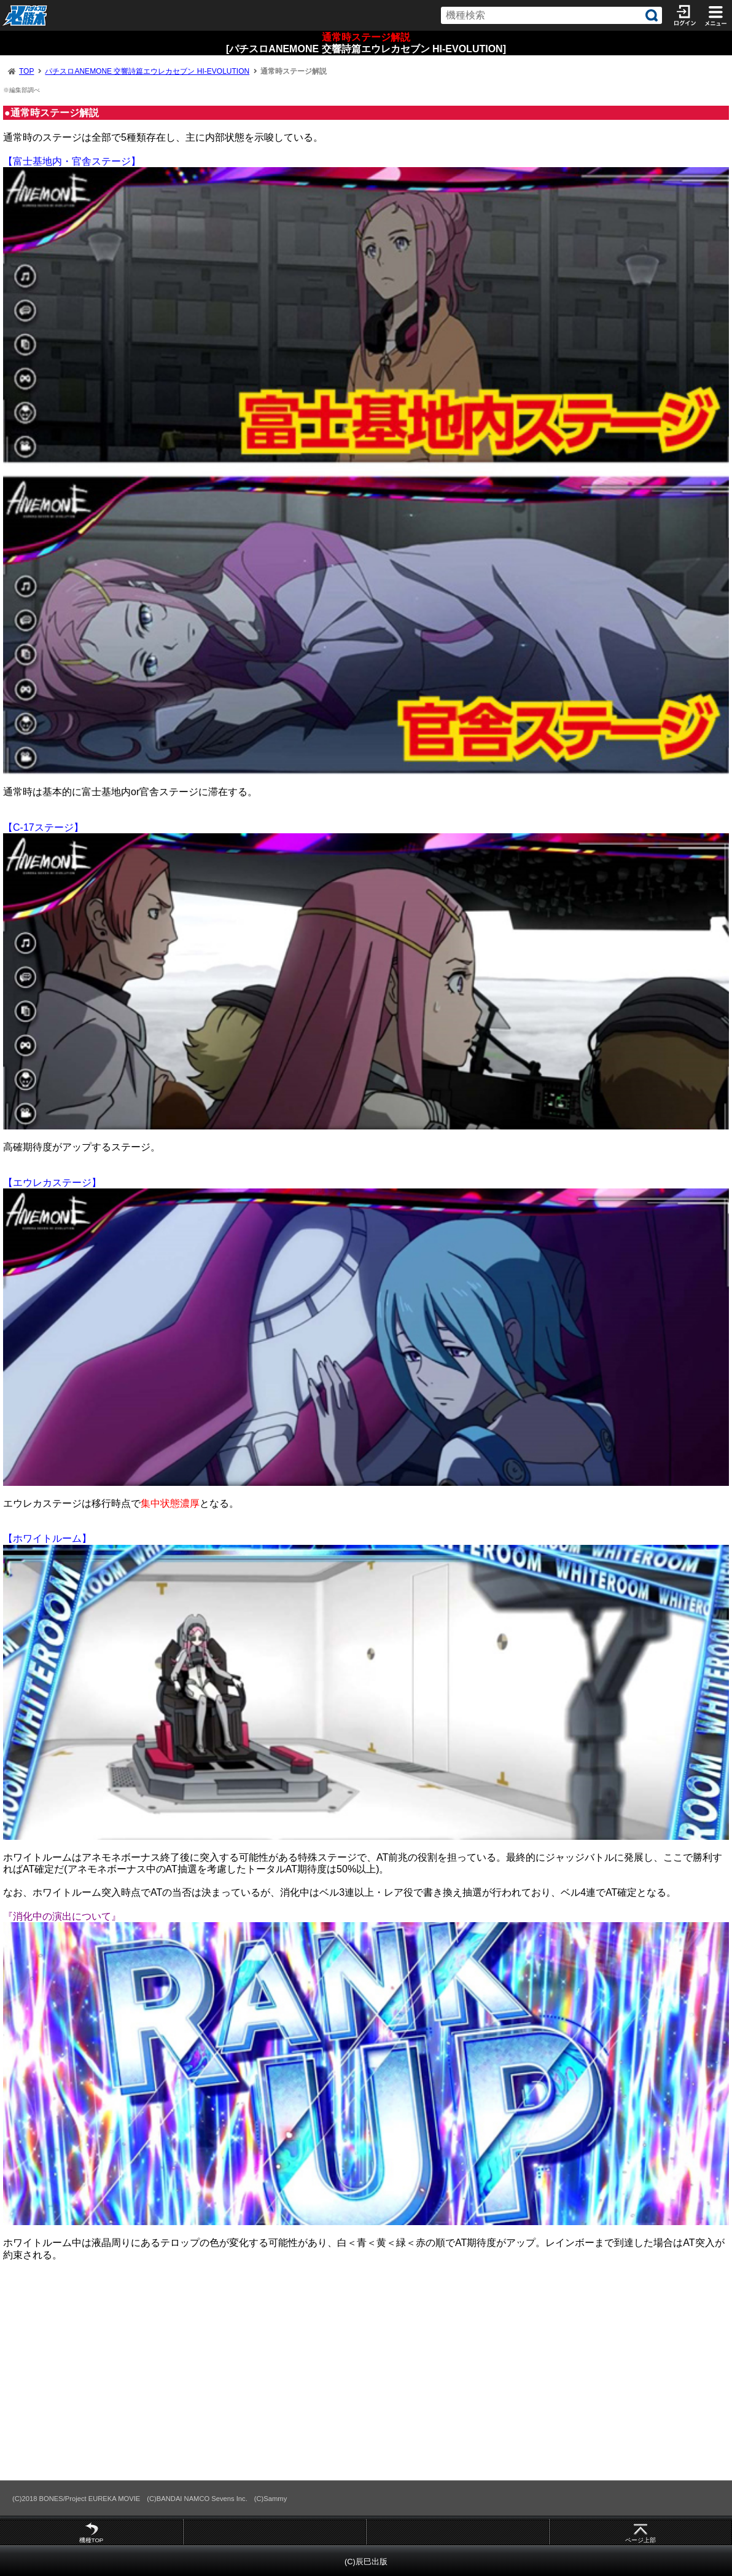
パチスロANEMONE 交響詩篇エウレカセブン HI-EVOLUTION (147, 71)
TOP (26, 71)
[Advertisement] (366, 2370)
